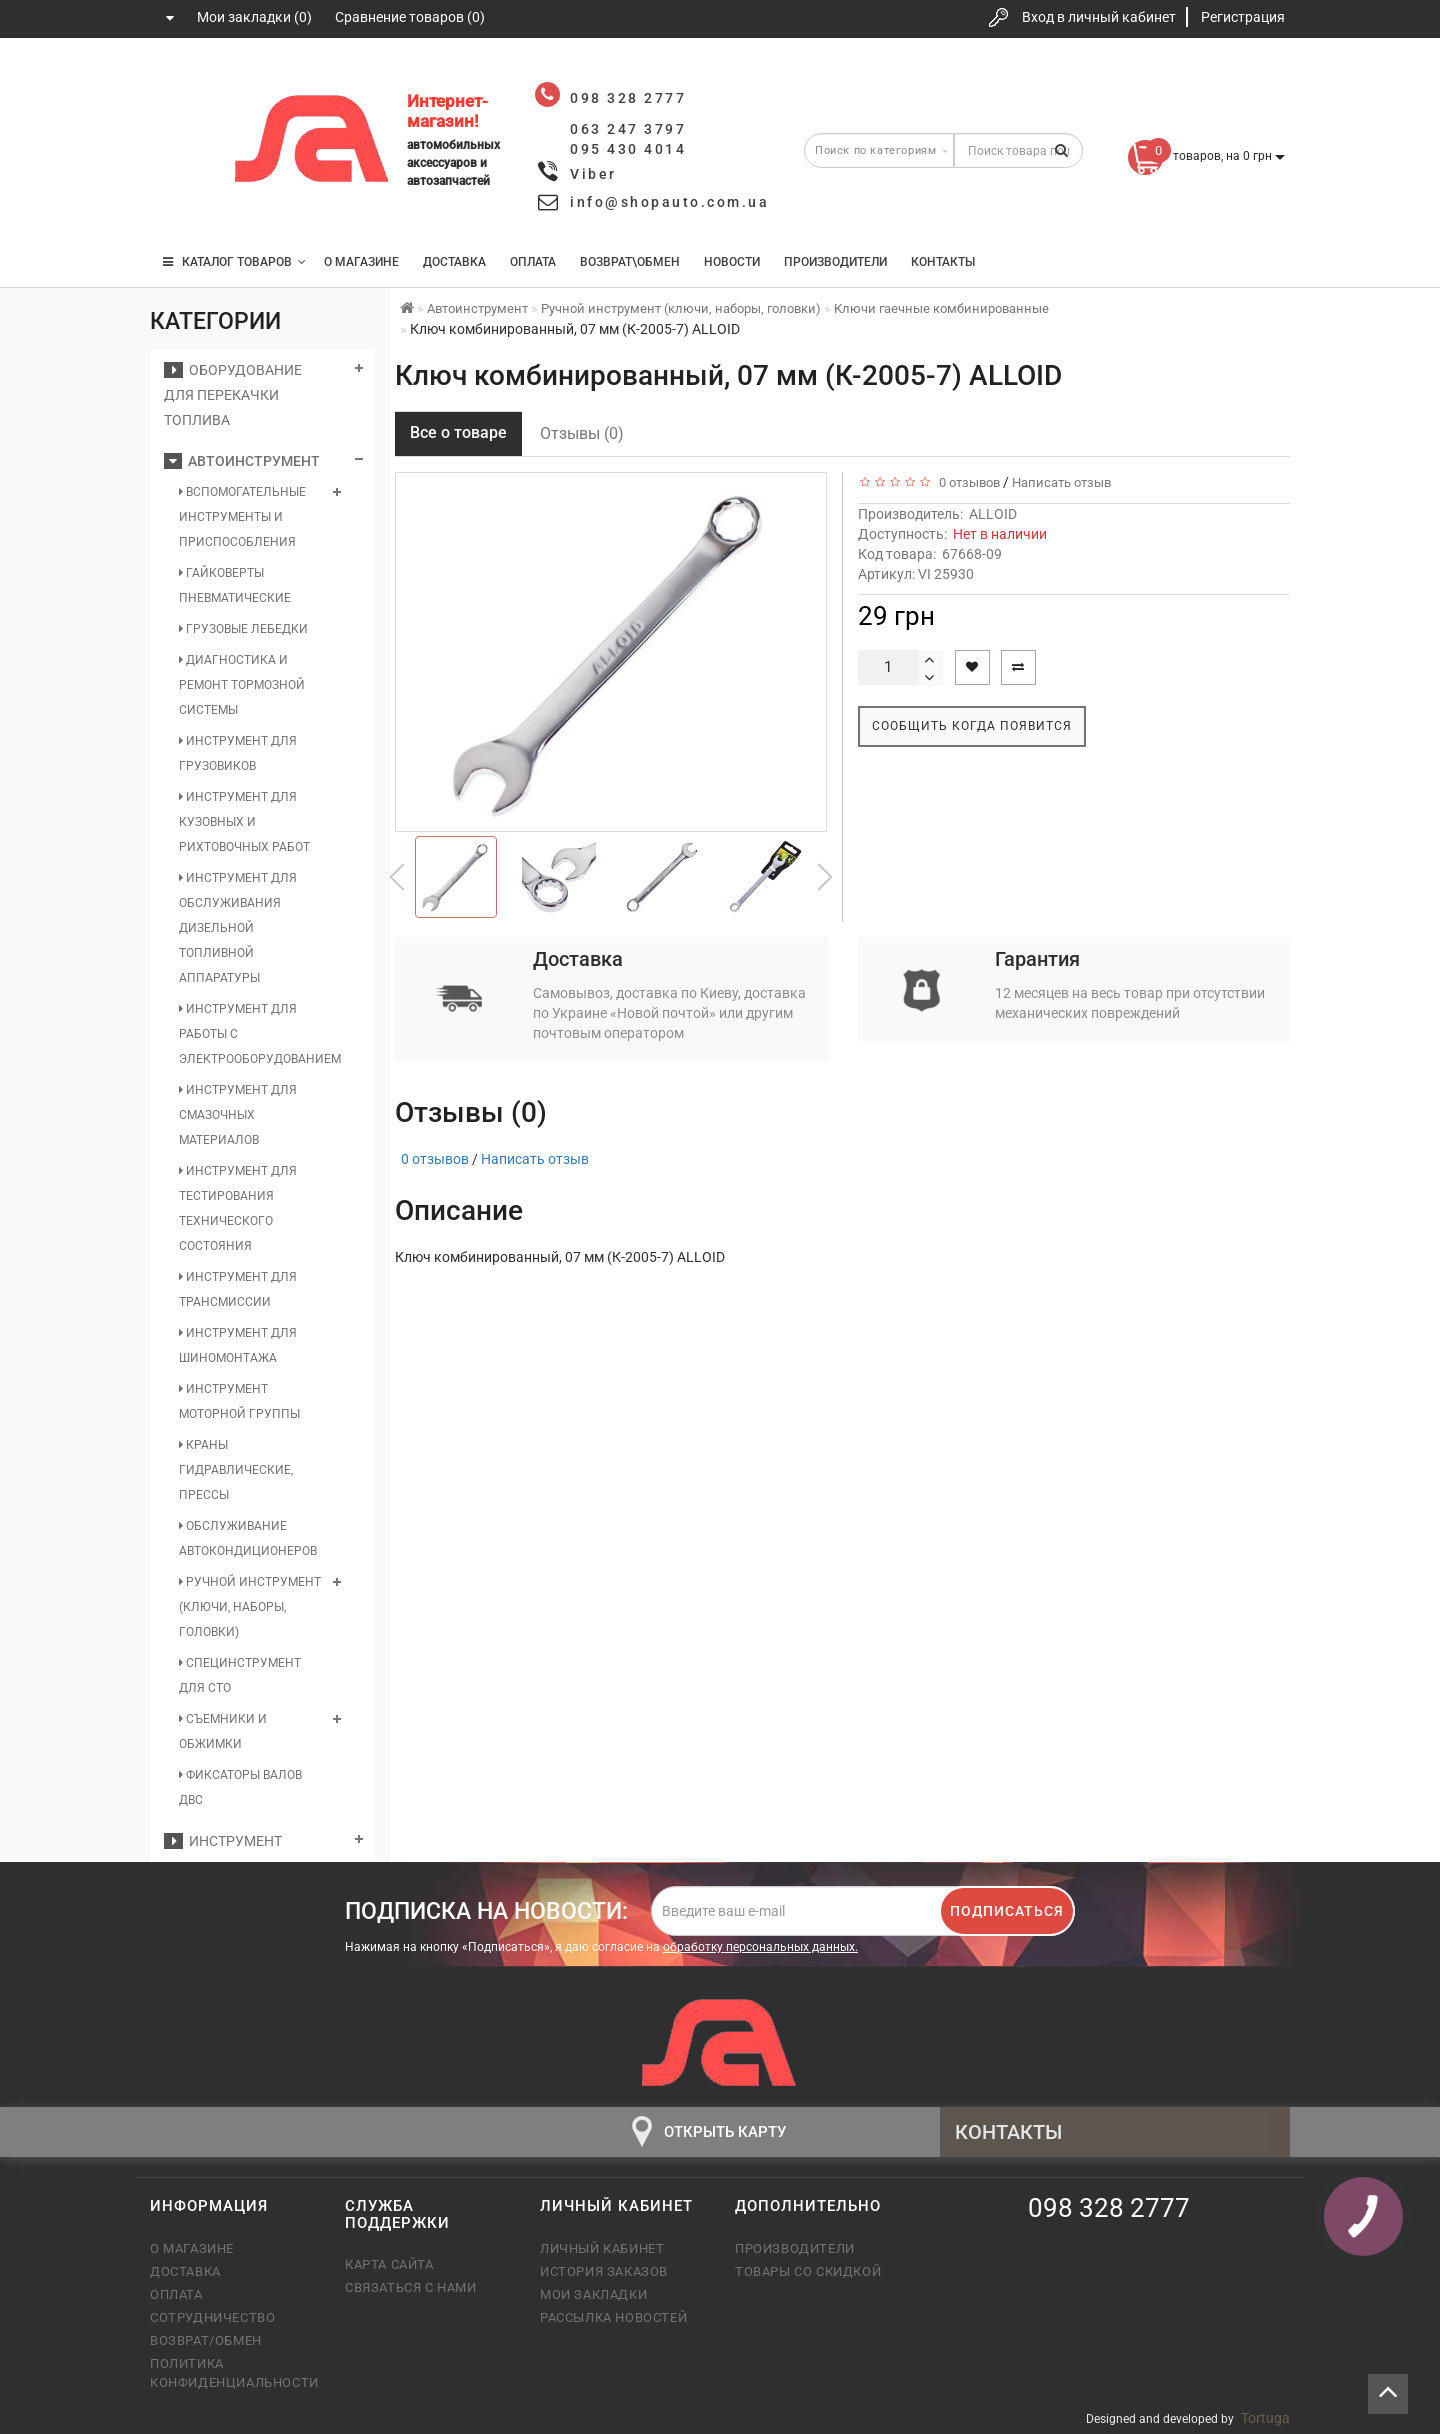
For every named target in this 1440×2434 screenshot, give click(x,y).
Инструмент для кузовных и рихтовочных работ (244, 822)
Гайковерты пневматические (235, 585)
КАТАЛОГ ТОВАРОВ (234, 262)
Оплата (533, 262)
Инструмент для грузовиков (238, 753)
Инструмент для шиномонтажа (238, 1345)
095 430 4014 (185, 202)
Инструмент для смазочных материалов (238, 1115)
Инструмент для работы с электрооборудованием (251, 1034)
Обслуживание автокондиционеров (248, 1538)
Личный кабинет (602, 2248)
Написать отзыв (1061, 482)
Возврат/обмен (206, 2340)
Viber (593, 174)
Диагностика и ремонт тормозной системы (242, 685)
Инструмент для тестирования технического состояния (238, 1208)
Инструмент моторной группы (239, 1401)
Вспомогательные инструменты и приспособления (242, 517)
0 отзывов (966, 482)
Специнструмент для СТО (240, 1675)
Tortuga (1265, 2418)
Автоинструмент (242, 461)
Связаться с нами (411, 2287)
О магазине (361, 262)
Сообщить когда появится (972, 726)
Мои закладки (593, 2294)
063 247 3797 (183, 142)
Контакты (943, 262)
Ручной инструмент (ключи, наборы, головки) (250, 1607)
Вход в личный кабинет (1099, 17)
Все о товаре (458, 432)
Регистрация (1243, 17)
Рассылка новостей (613, 2317)
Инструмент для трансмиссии (238, 1289)
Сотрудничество (212, 2317)
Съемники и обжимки (223, 1731)
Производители (835, 262)
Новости (732, 262)
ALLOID (993, 514)
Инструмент (223, 1841)
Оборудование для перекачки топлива (233, 395)
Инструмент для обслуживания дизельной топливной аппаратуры (238, 928)
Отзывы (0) (582, 433)
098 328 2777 (183, 82)
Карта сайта (389, 2264)
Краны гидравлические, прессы (236, 1470)
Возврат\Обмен (630, 262)
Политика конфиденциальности (232, 2372)
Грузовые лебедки (243, 629)
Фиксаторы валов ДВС (240, 1787)
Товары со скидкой (808, 2271)
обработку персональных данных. (760, 1947)
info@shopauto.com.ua (669, 202)
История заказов (604, 2271)
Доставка (454, 262)
